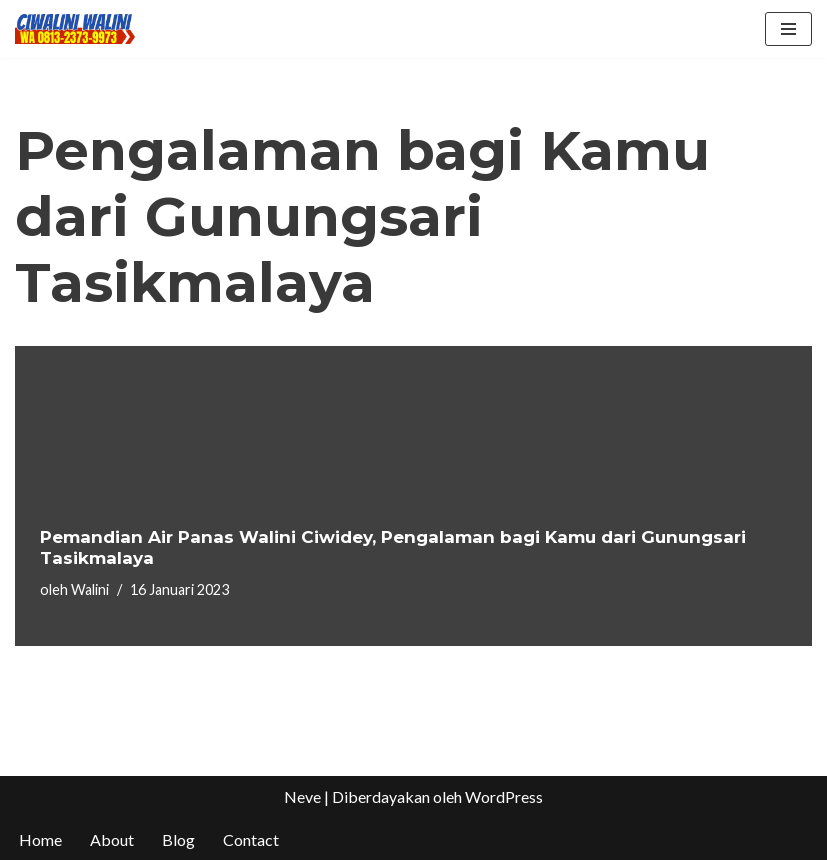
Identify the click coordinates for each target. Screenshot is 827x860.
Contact (251, 839)
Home (40, 839)
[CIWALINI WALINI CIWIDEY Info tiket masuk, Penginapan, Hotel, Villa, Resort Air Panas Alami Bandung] (75, 29)
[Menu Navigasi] (788, 29)
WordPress (504, 796)
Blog (178, 839)
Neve (302, 796)
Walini (90, 589)
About (112, 839)
